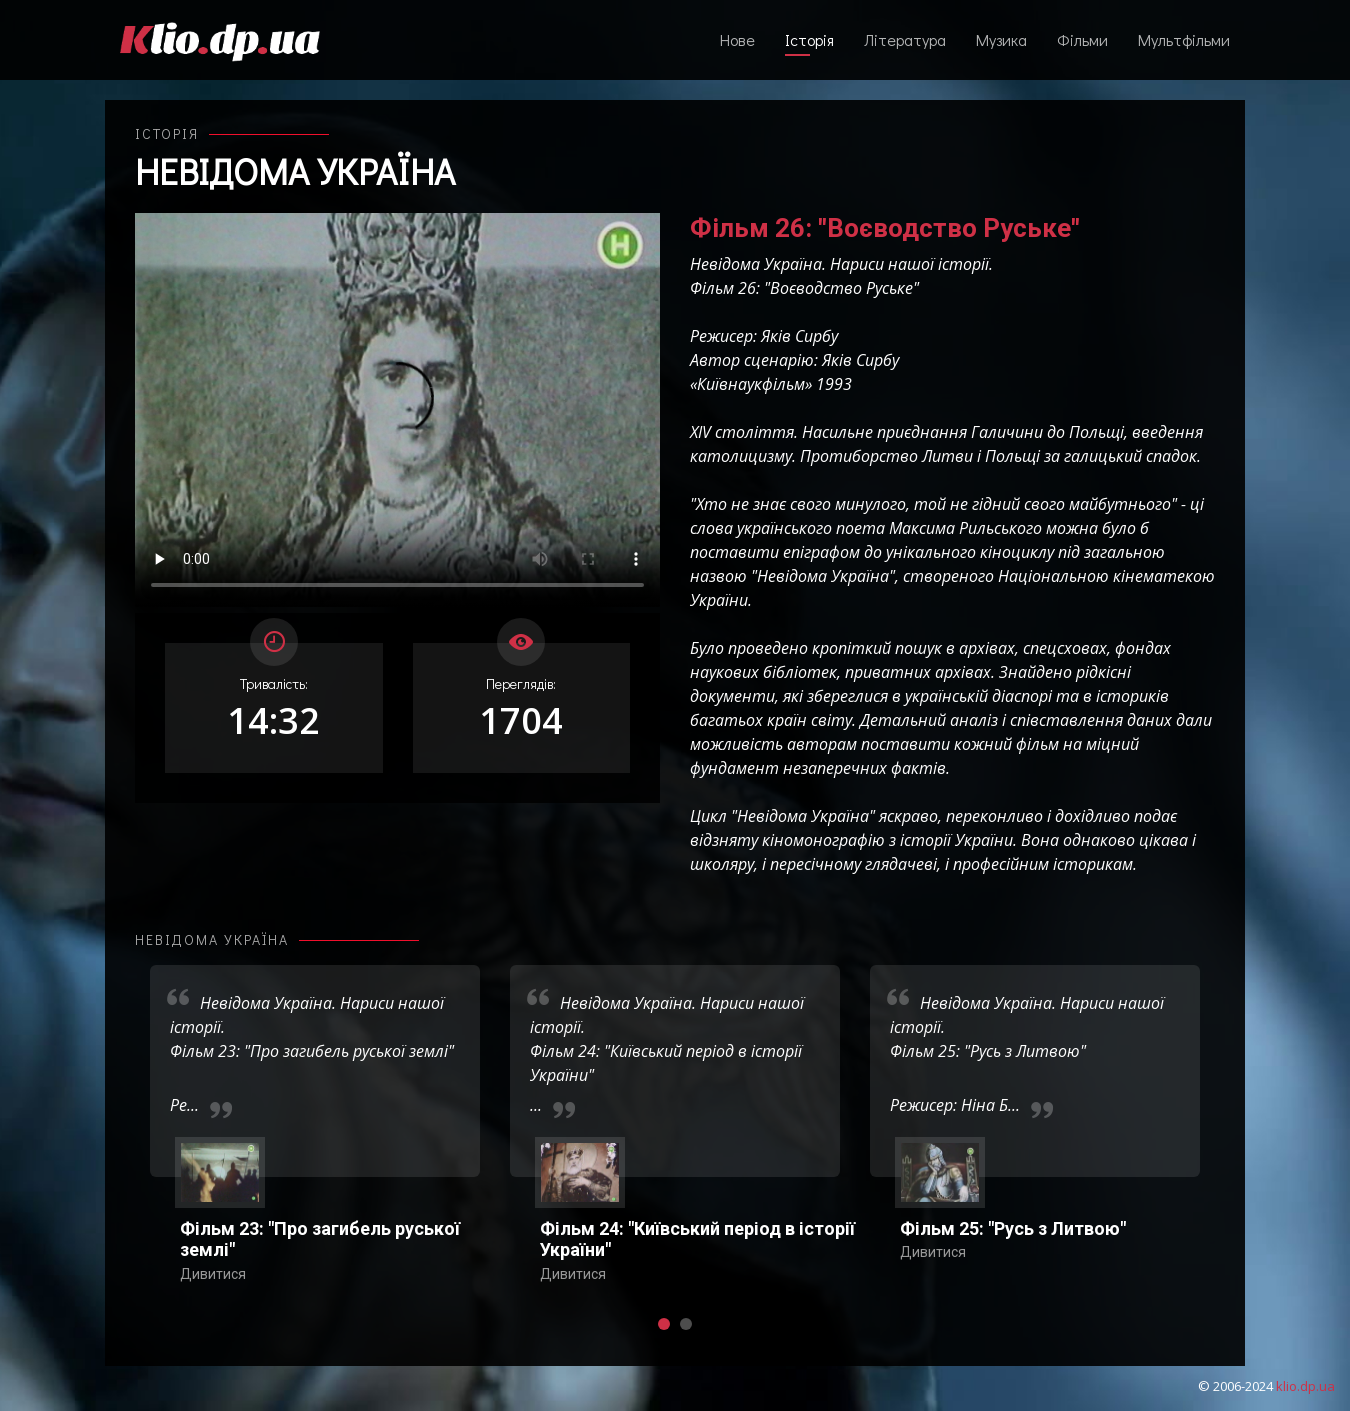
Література (905, 39)
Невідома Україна (295, 171)
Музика (1001, 39)
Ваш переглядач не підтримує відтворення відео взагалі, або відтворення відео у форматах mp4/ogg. (397, 410)
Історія (809, 39)
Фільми (1082, 39)
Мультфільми (1184, 39)
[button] (664, 1324)
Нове (737, 39)
